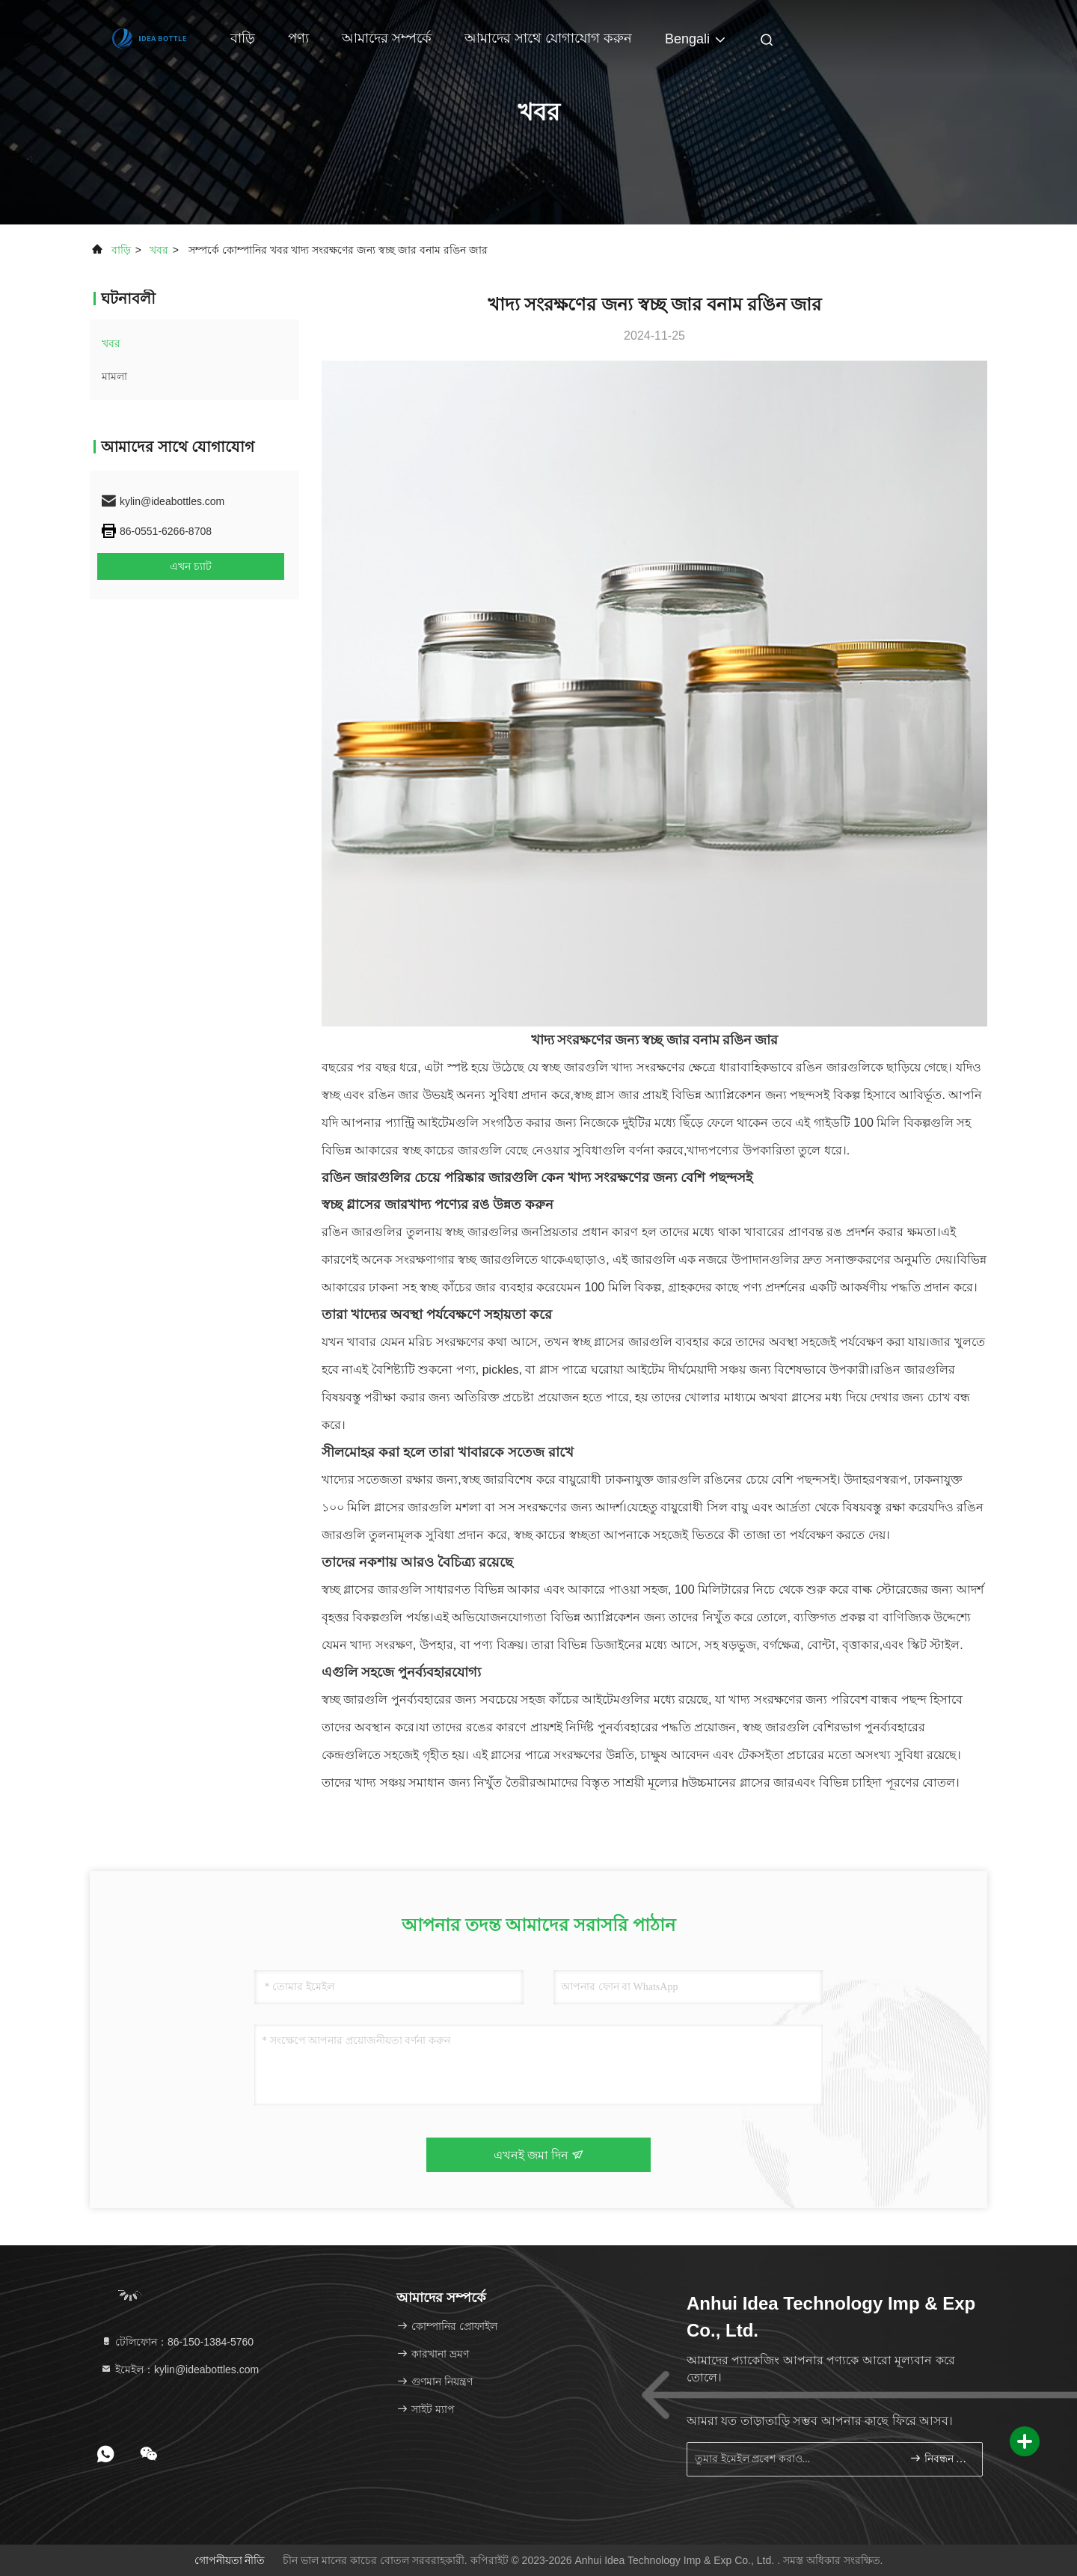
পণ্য (298, 38)
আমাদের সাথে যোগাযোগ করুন (548, 38)
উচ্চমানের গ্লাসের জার (741, 1782)
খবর (159, 250)
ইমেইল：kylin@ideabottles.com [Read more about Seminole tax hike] (179, 2369)
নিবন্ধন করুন (939, 2458)
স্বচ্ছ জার (482, 1479)
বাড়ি (242, 38)
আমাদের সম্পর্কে (387, 38)
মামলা (114, 376)
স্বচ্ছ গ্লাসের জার (365, 1204)
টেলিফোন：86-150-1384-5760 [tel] (177, 2342)
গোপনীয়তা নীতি (230, 2560)
